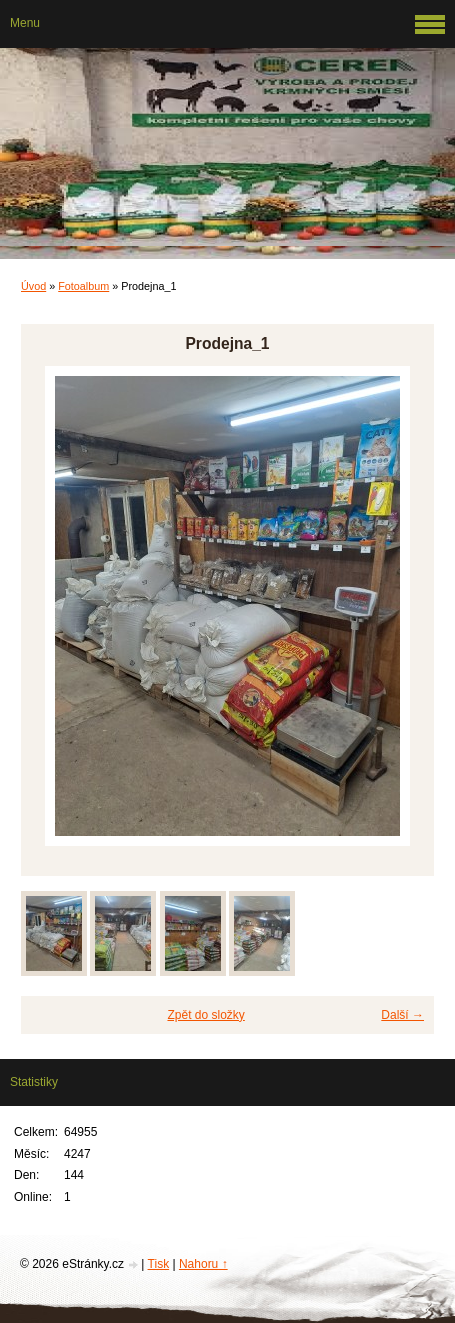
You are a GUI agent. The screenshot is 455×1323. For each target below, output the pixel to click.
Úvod (33, 286)
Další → (402, 1015)
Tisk (159, 1264)
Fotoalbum (83, 286)
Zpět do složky (205, 1015)
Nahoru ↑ (203, 1264)
